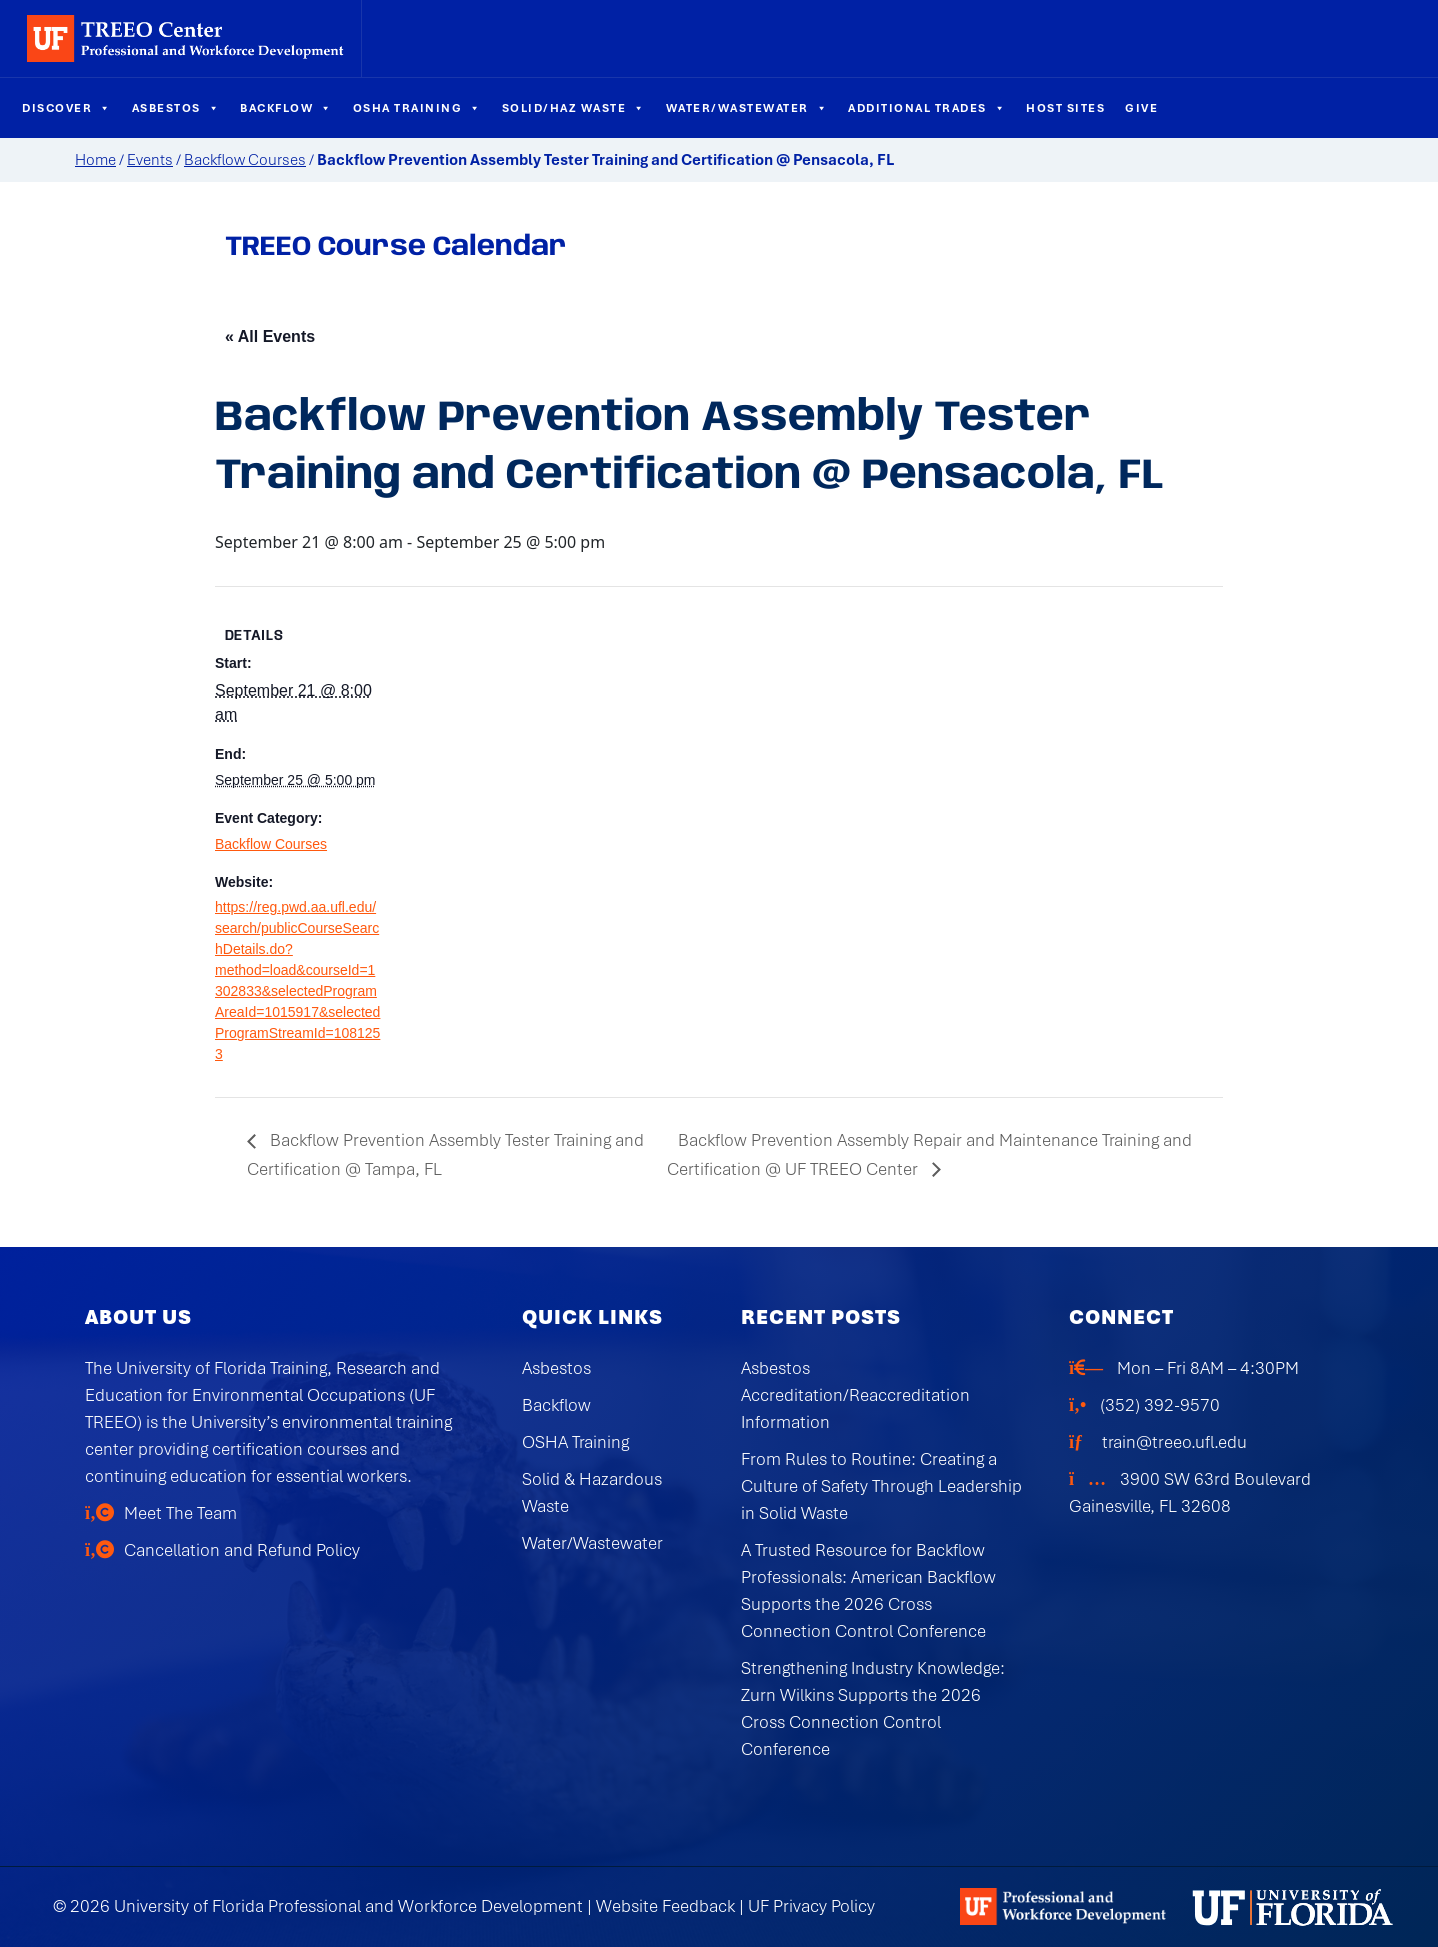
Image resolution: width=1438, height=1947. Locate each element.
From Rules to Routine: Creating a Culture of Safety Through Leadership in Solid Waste (881, 1486)
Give (1141, 108)
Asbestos (176, 108)
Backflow (286, 108)
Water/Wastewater (747, 108)
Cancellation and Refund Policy (242, 1550)
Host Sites (1065, 108)
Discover (67, 108)
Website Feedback (665, 1906)
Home (95, 160)
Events (150, 160)
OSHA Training (417, 108)
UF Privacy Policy (811, 1906)
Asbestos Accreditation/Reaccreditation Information (855, 1395)
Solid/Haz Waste (574, 108)
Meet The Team (180, 1513)
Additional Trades (927, 108)
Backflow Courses (245, 160)
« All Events (270, 336)
